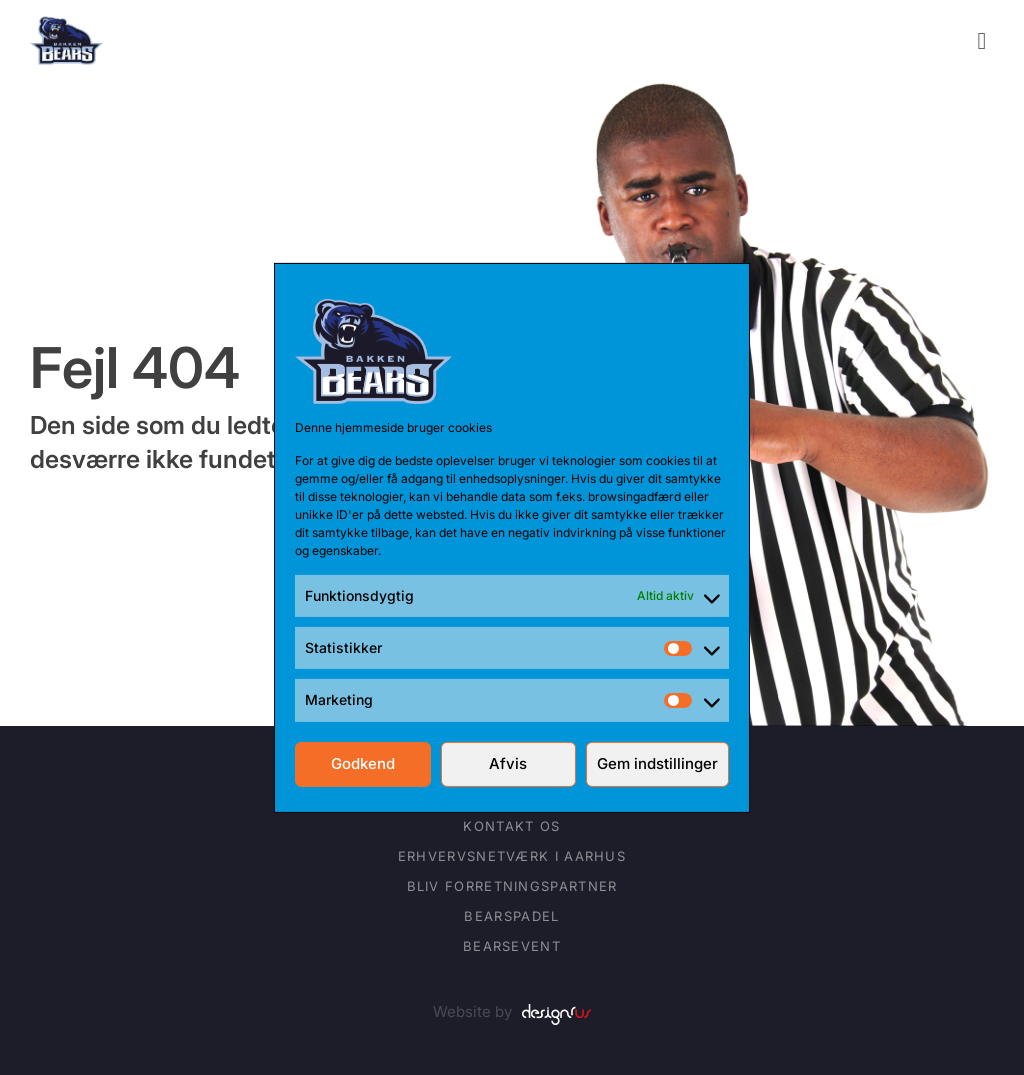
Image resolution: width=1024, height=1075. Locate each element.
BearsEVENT (512, 946)
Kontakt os (511, 826)
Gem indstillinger (657, 763)
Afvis (508, 763)
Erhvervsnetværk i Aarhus (512, 856)
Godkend (363, 763)
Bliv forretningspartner (512, 886)
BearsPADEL (511, 916)
